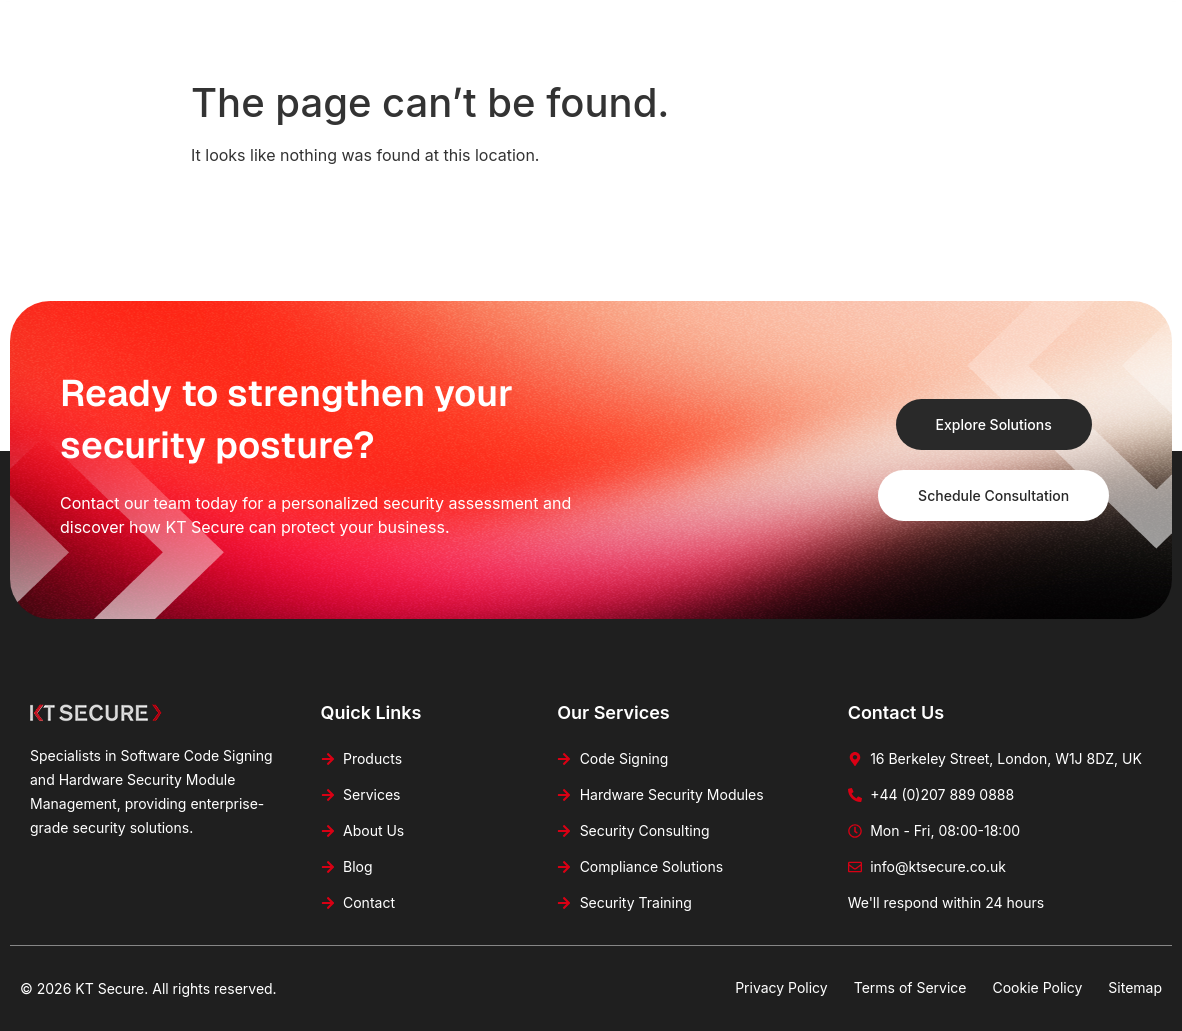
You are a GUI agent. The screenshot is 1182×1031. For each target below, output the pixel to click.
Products (496, 26)
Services (594, 26)
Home (407, 26)
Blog (780, 26)
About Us (693, 26)
